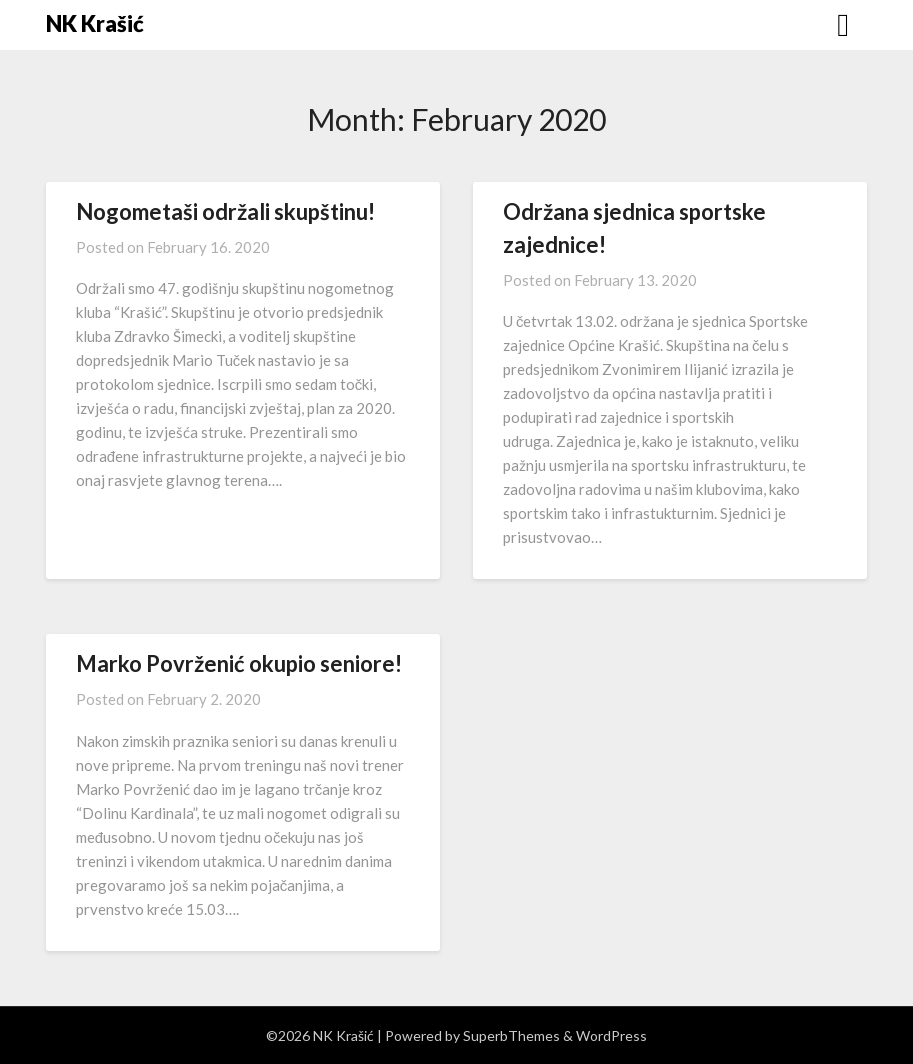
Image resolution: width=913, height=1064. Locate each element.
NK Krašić (95, 23)
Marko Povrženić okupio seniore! (239, 663)
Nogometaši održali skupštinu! (225, 211)
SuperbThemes (511, 1035)
